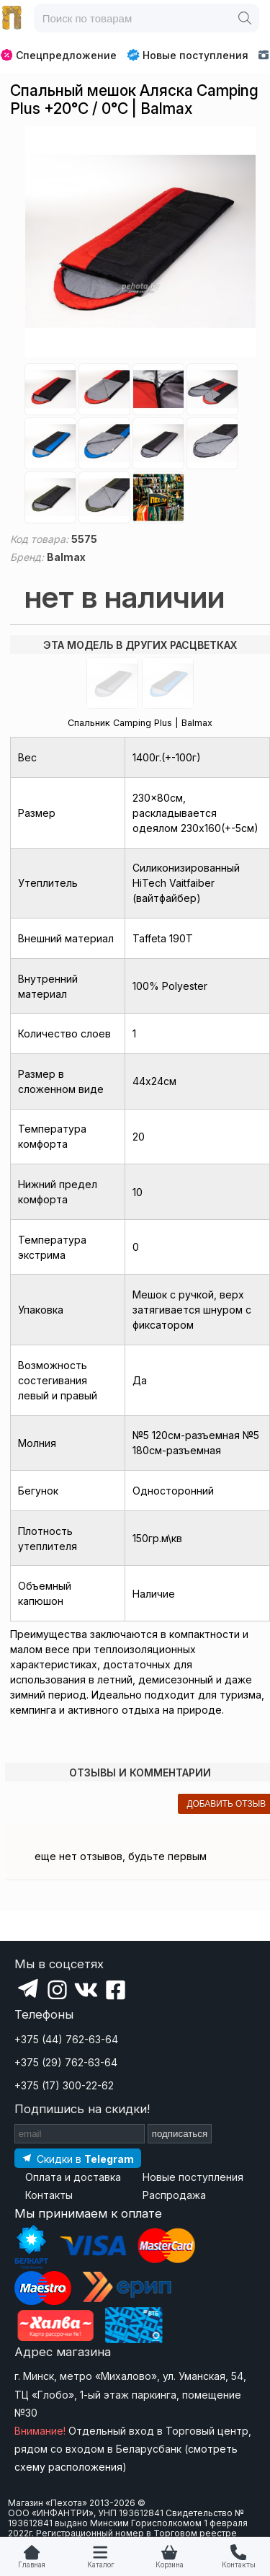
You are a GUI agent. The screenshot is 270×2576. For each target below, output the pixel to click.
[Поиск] (244, 18)
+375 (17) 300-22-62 (64, 2085)
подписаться (180, 2133)
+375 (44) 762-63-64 (66, 2039)
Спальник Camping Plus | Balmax (140, 722)
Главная (31, 2565)
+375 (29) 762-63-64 (65, 2062)
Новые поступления (187, 54)
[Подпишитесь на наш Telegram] (77, 2158)
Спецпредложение (59, 55)
